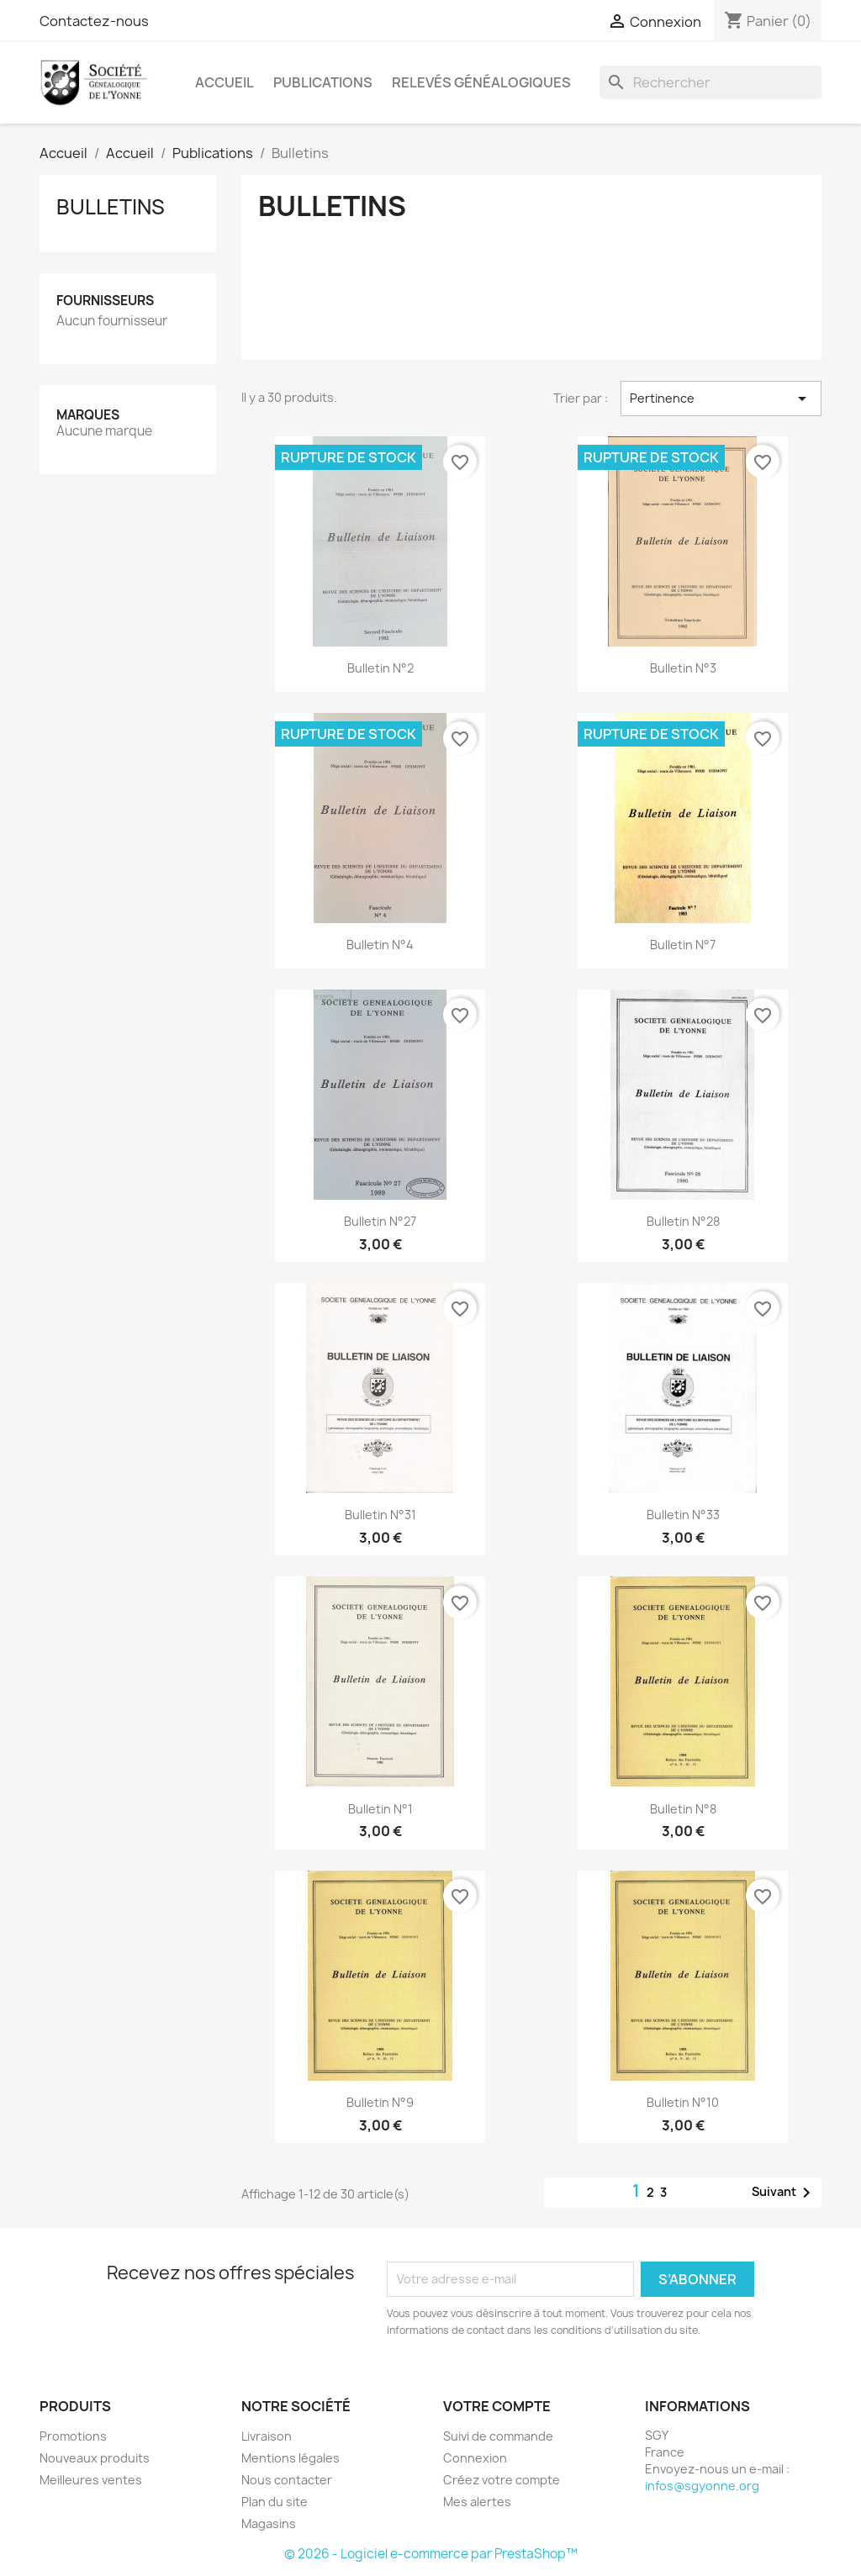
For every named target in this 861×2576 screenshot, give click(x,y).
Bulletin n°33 (683, 1515)
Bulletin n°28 (683, 1221)
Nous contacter (286, 2480)
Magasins (268, 2523)
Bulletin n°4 (380, 945)
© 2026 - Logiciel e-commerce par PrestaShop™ (431, 2554)
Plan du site (274, 2502)
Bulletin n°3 (683, 668)
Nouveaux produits (95, 2458)
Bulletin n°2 (380, 668)
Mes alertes (477, 2502)
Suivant (784, 2193)
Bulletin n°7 (683, 945)
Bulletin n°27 (380, 1221)
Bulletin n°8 (683, 1809)
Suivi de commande (498, 2436)
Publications (322, 82)
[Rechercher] (710, 82)
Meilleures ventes (91, 2480)
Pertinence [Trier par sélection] (721, 398)
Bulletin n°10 (683, 2102)
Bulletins (110, 207)
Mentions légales (290, 2458)
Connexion (475, 2458)
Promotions (73, 2436)
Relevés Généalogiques (481, 82)
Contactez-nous (94, 21)
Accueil (224, 82)
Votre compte (497, 2406)
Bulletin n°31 (380, 1515)
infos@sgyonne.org (702, 2486)
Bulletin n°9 (380, 2102)
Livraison (266, 2436)
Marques (87, 415)
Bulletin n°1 (380, 1809)
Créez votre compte (501, 2480)
